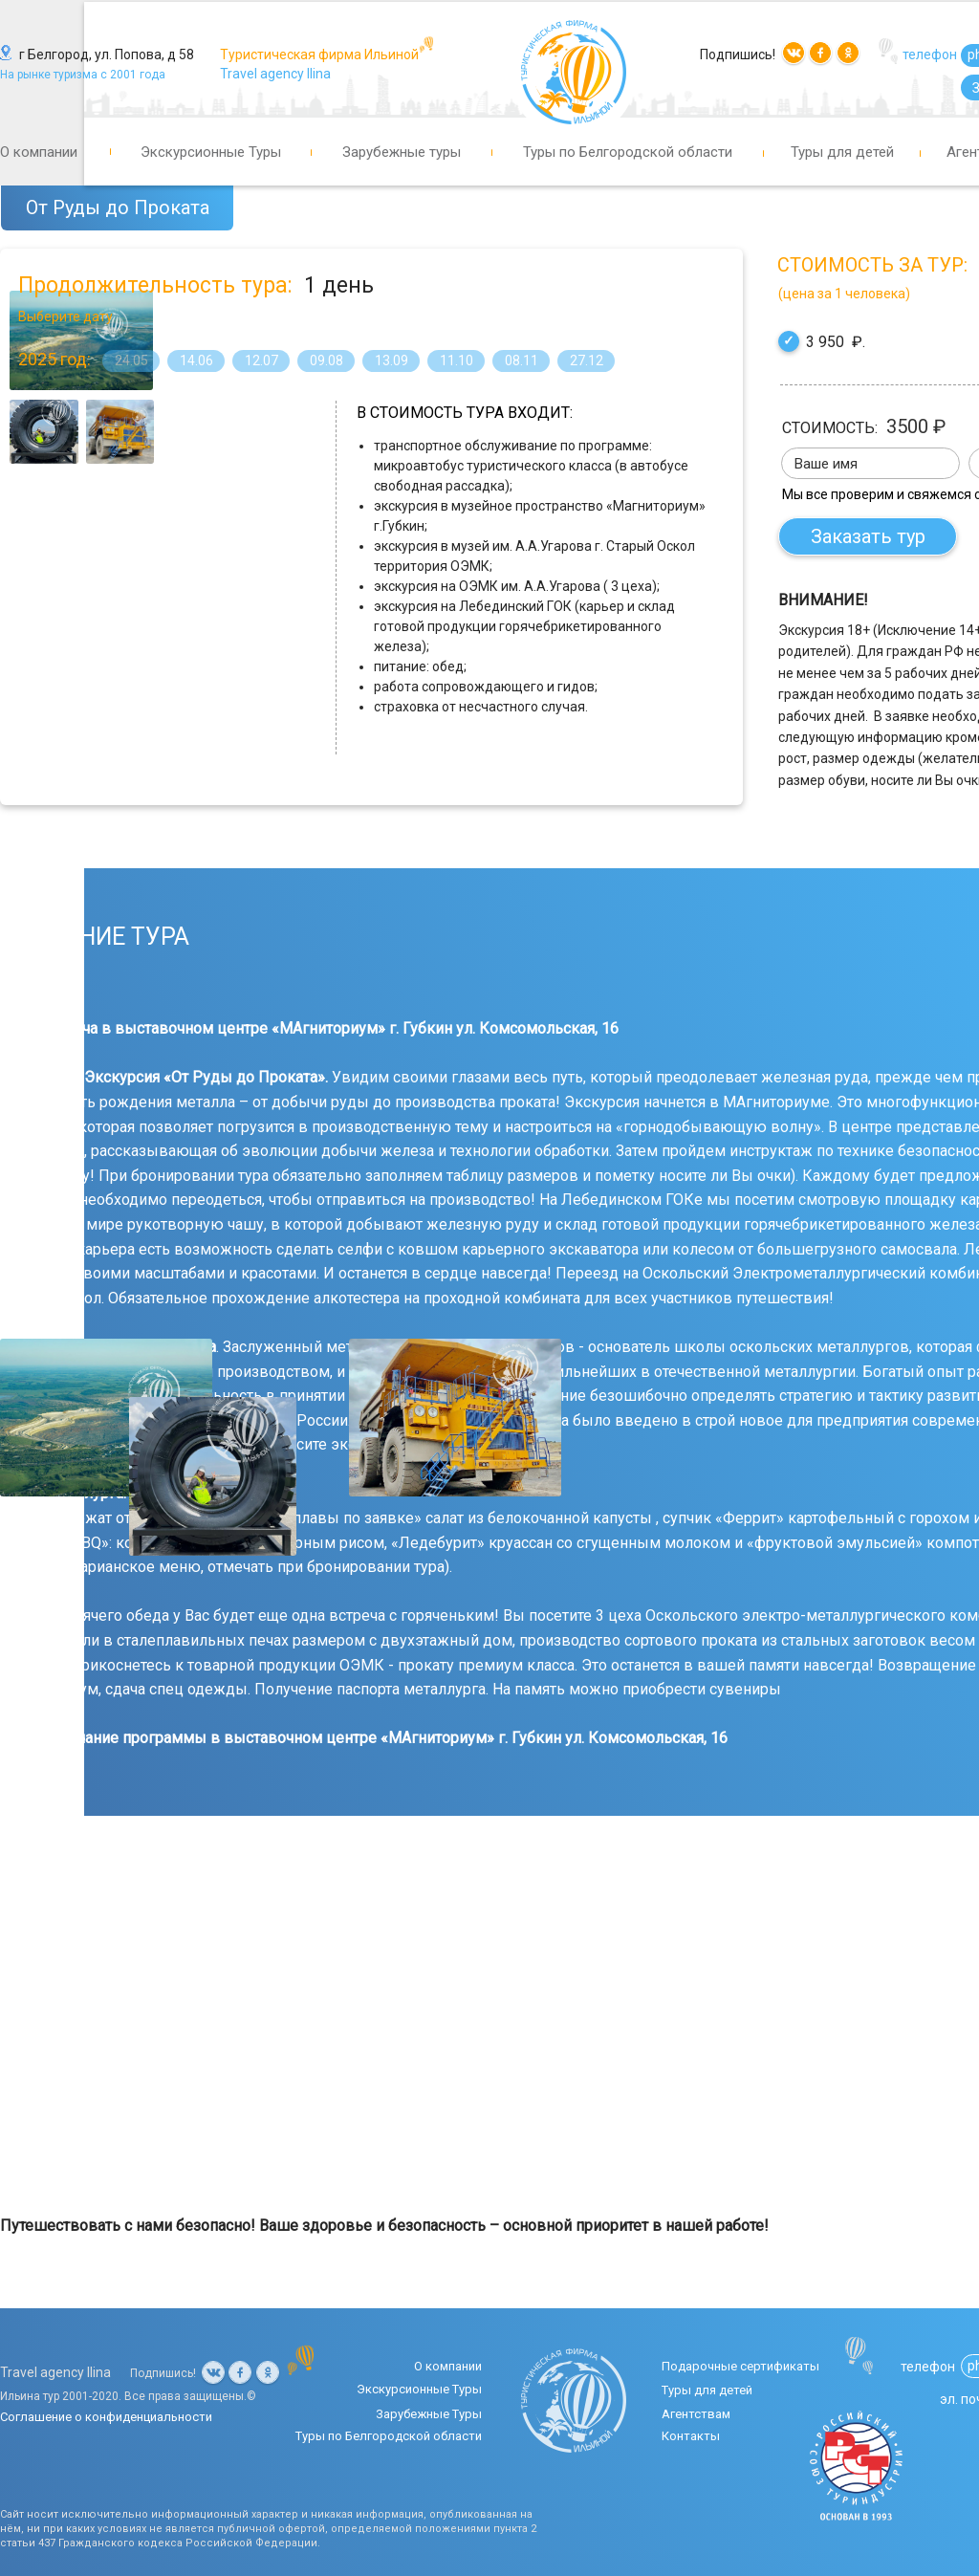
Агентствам (696, 2414)
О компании (38, 152)
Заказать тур (870, 536)
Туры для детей (842, 152)
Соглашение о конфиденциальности (106, 2417)
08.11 (521, 360)
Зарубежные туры (401, 152)
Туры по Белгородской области (627, 152)
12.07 (261, 360)
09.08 (326, 360)
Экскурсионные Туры (211, 152)
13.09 (391, 360)
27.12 (586, 360)
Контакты (691, 2436)
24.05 (131, 360)
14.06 (196, 360)
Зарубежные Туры (429, 2414)
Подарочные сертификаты (740, 2366)
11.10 (456, 360)
